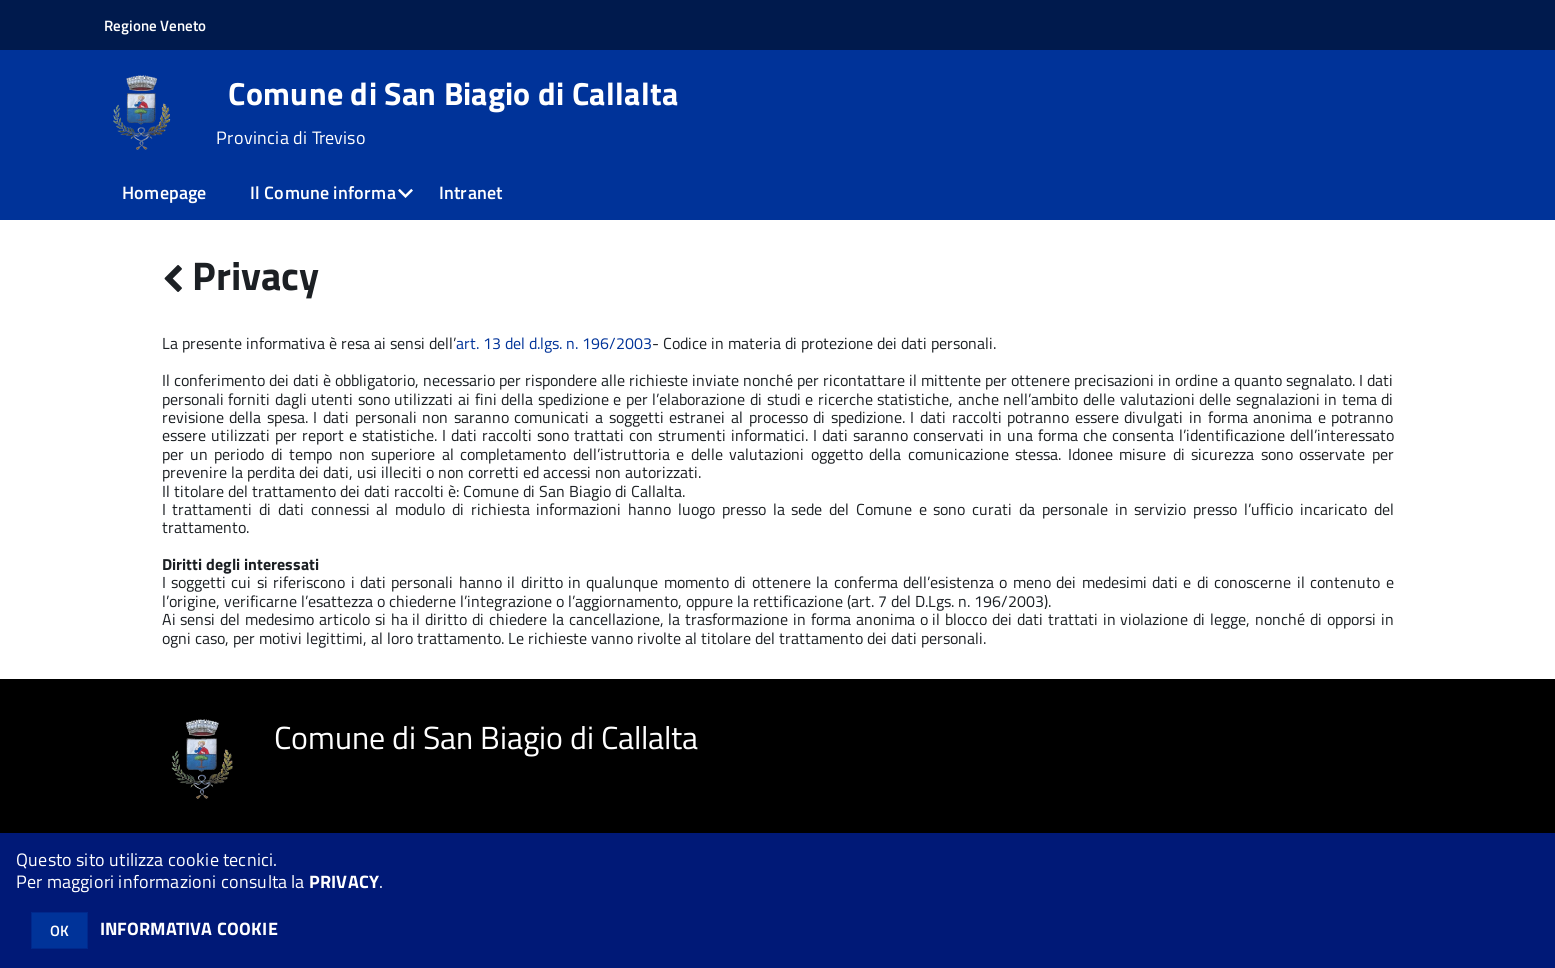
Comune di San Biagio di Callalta (453, 93)
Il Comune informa (323, 192)
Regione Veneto (155, 25)
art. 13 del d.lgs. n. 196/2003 (554, 343)
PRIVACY (344, 881)
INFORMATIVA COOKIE (189, 928)
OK (59, 930)
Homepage (164, 192)
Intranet (470, 192)
